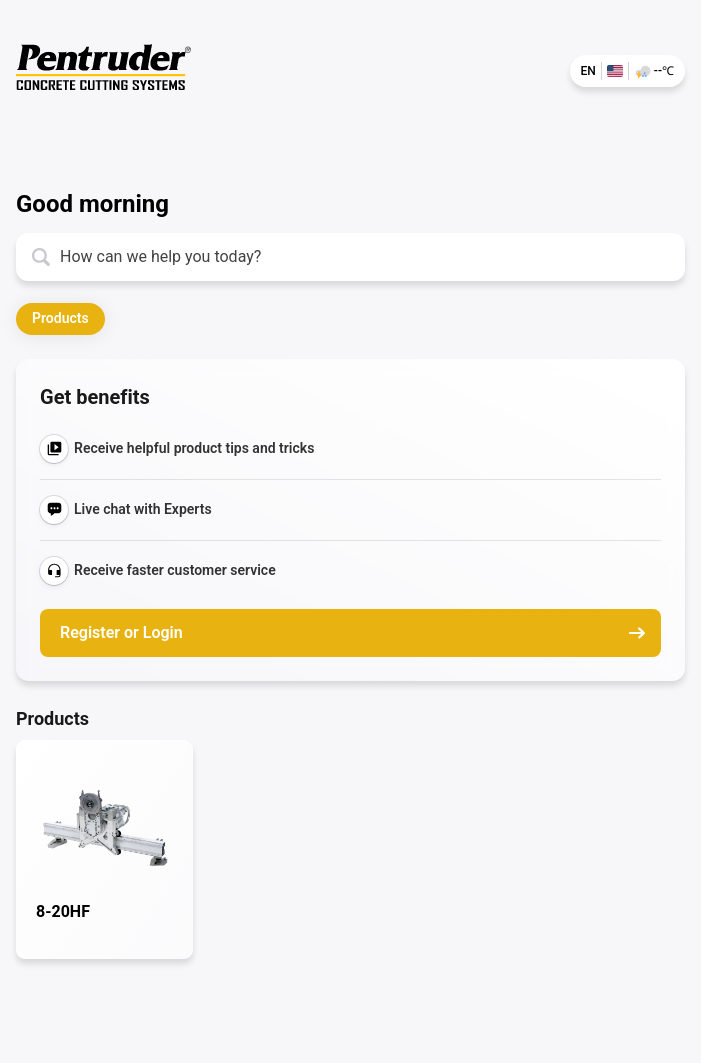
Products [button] (60, 318)
